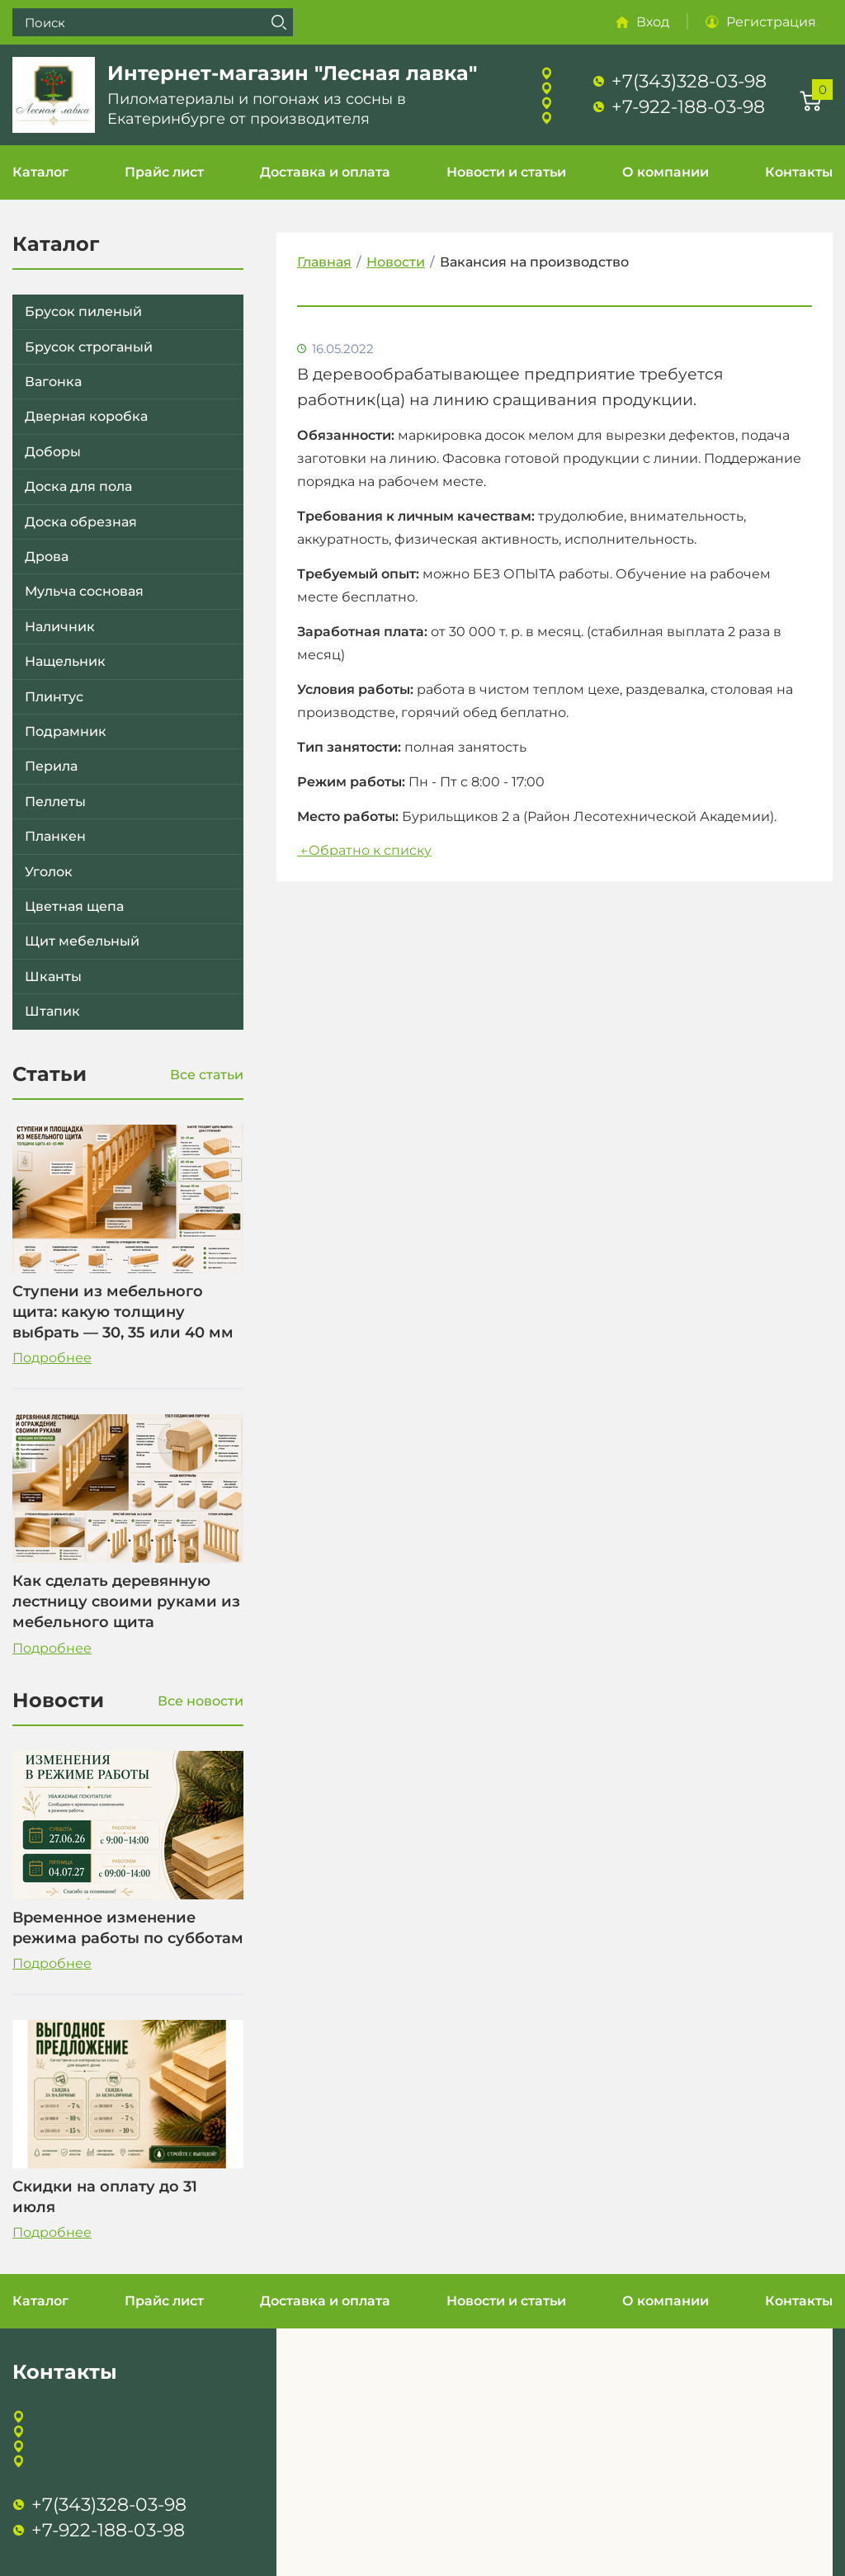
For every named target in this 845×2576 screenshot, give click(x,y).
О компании (665, 172)
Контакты (799, 172)
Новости (395, 262)
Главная (324, 262)
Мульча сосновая (84, 591)
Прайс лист (164, 172)
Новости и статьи (506, 172)
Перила (51, 766)
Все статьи (206, 1075)
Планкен (55, 836)
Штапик (52, 1011)
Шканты (53, 976)
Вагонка (53, 381)
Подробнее (52, 1358)
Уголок (49, 872)
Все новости (200, 1701)
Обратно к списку (364, 850)
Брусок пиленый (83, 311)
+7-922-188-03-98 (688, 107)
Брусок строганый (89, 347)
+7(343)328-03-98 (689, 81)
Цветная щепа (74, 906)
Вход (652, 22)
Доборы (53, 452)
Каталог (40, 172)
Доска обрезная (81, 522)
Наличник (60, 627)
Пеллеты (55, 801)
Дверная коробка (86, 416)
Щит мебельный (82, 941)
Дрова (46, 556)
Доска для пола (78, 486)
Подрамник (65, 731)
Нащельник (65, 661)
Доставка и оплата (325, 172)
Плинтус (54, 697)
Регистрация (771, 22)
